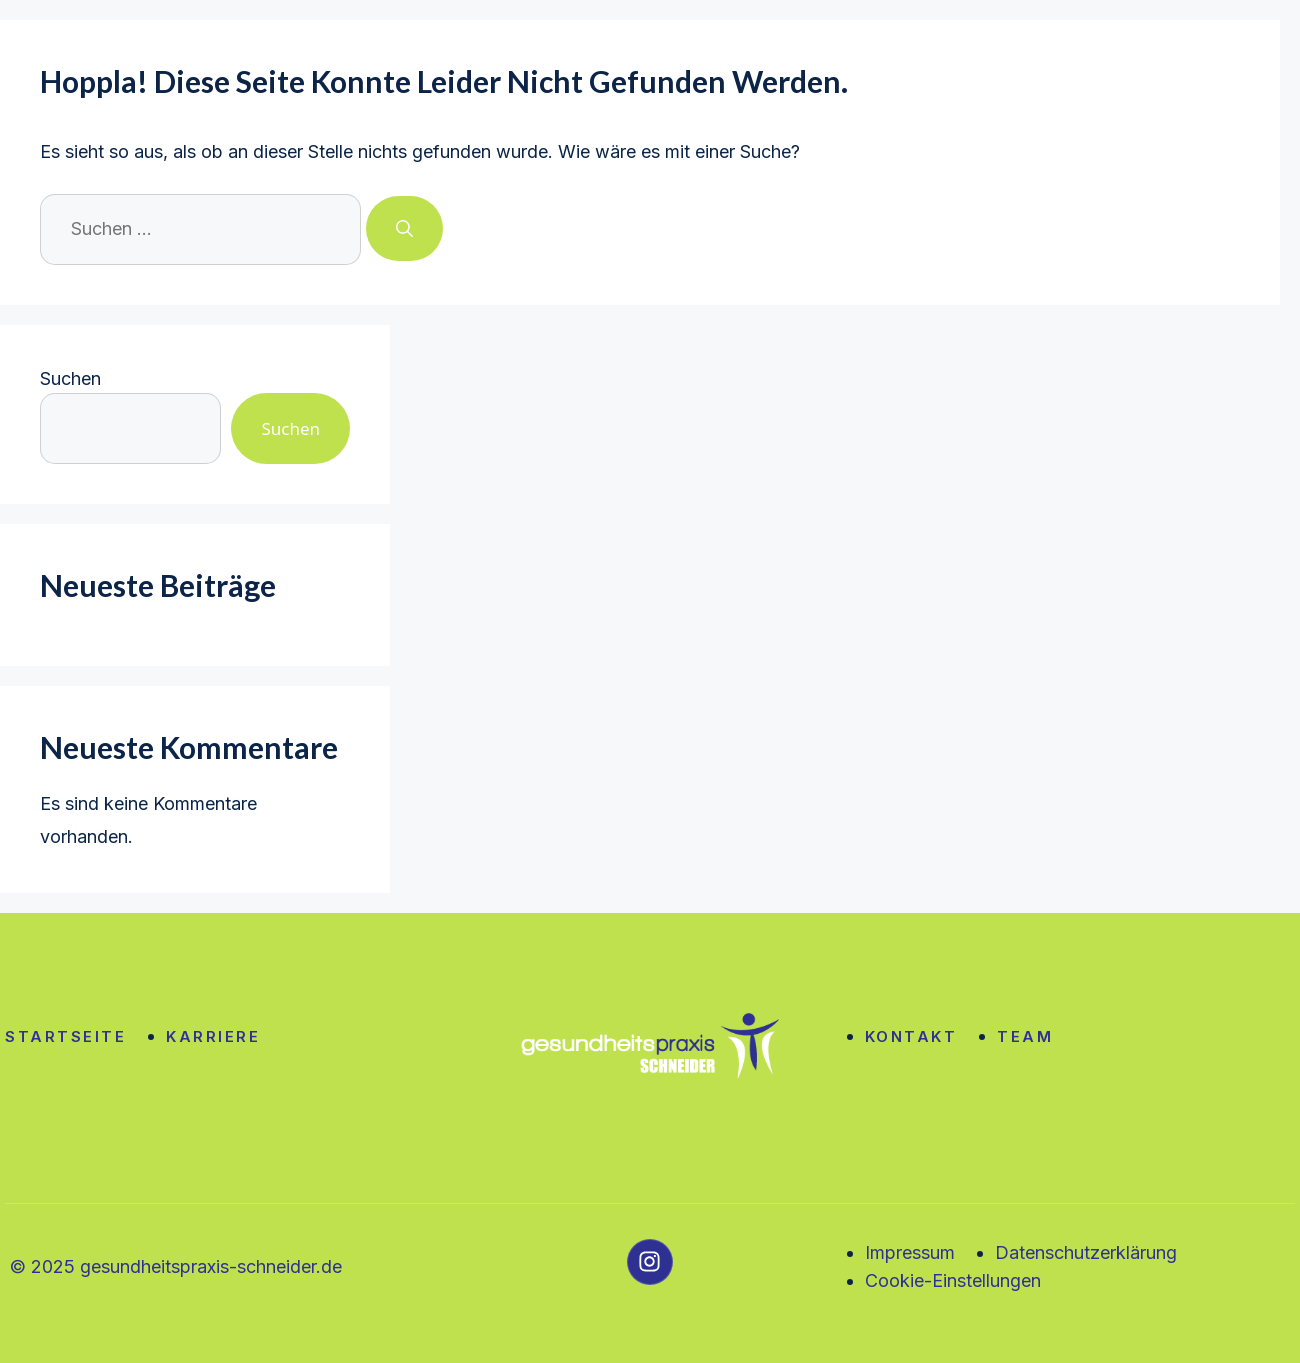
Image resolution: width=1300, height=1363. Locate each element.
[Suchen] (404, 229)
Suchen (70, 378)
